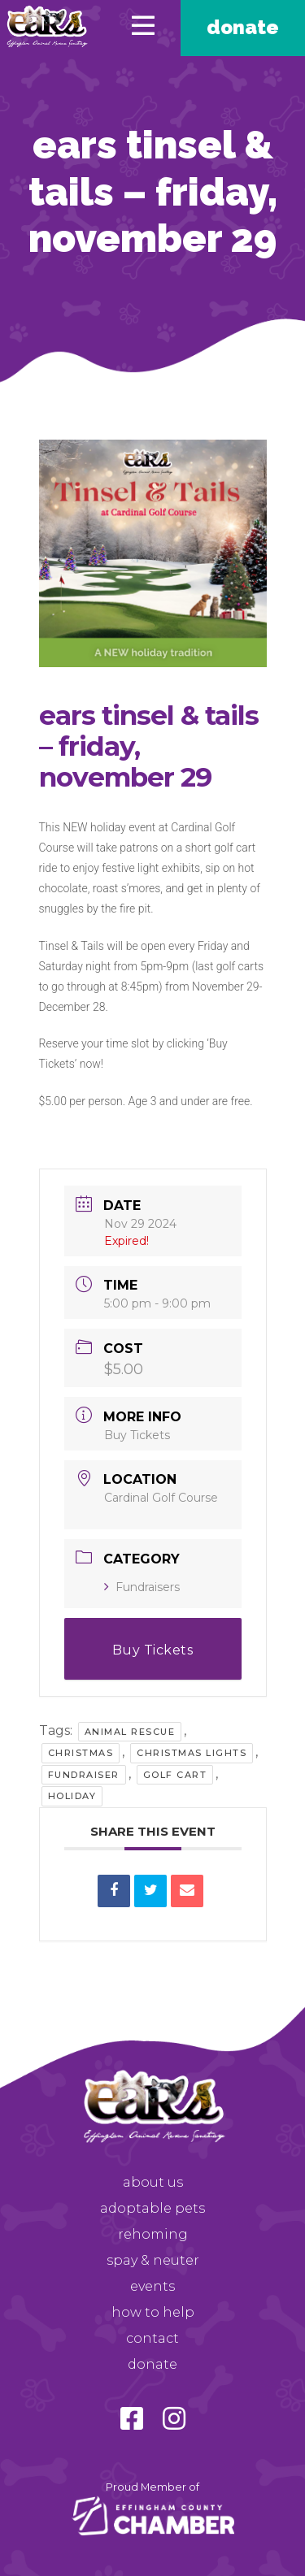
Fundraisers (142, 1587)
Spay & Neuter (153, 2260)
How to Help (152, 2312)
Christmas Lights (191, 1753)
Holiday (72, 1796)
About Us (153, 2182)
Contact (152, 2338)
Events (152, 2286)
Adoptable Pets (152, 2208)
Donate (243, 27)
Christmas (81, 1753)
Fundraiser (84, 1774)
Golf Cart (175, 1774)
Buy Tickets (137, 1435)
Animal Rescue (130, 1731)
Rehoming (153, 2234)
